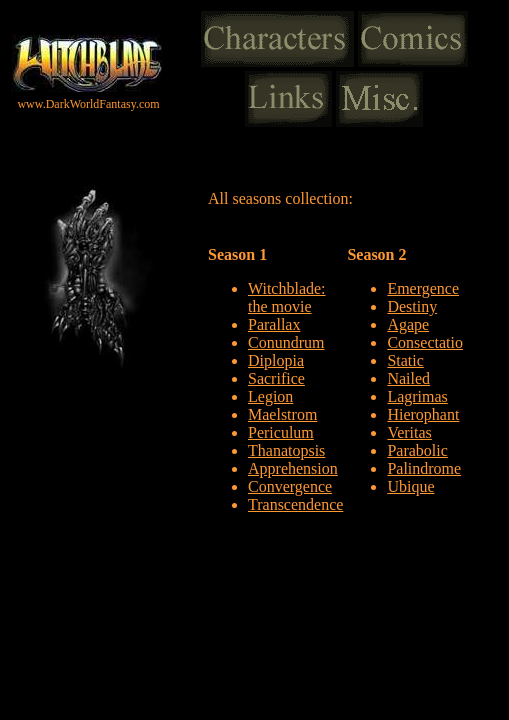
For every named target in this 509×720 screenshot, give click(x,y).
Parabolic (417, 450)
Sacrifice (276, 378)
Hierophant (423, 414)
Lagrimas (417, 396)
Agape (408, 324)
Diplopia (276, 360)
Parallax (274, 324)
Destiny (412, 306)
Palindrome (424, 468)
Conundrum (286, 342)
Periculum (281, 432)
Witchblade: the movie (287, 297)
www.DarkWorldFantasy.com (88, 104)
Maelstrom (282, 414)
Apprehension (293, 468)
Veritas (409, 432)
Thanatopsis (286, 450)
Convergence (290, 486)
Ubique (410, 486)
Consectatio (425, 342)
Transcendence (295, 504)
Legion (270, 396)
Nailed (408, 378)
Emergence (423, 288)
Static (405, 360)
